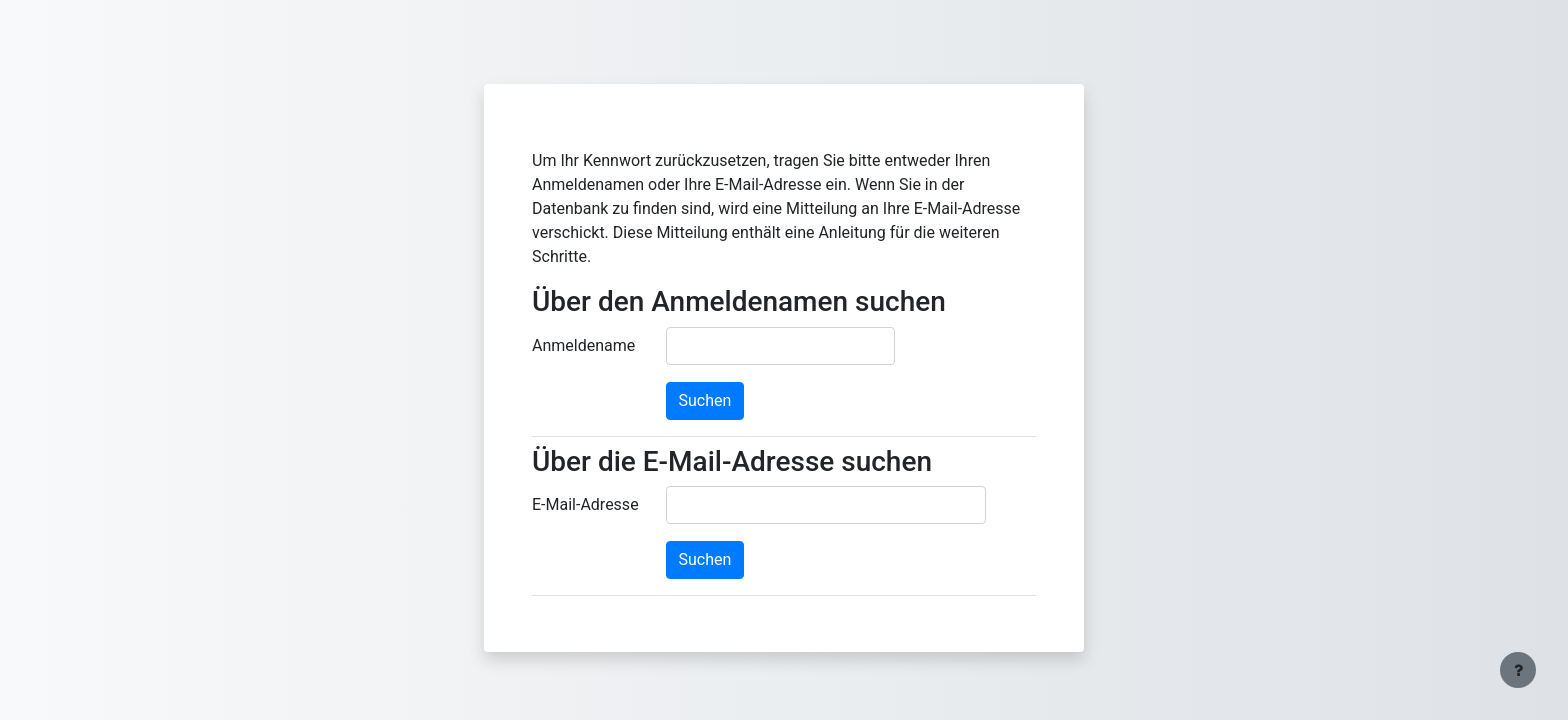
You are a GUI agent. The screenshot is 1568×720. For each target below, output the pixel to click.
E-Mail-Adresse (585, 504)
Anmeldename (583, 345)
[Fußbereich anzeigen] (1518, 670)
